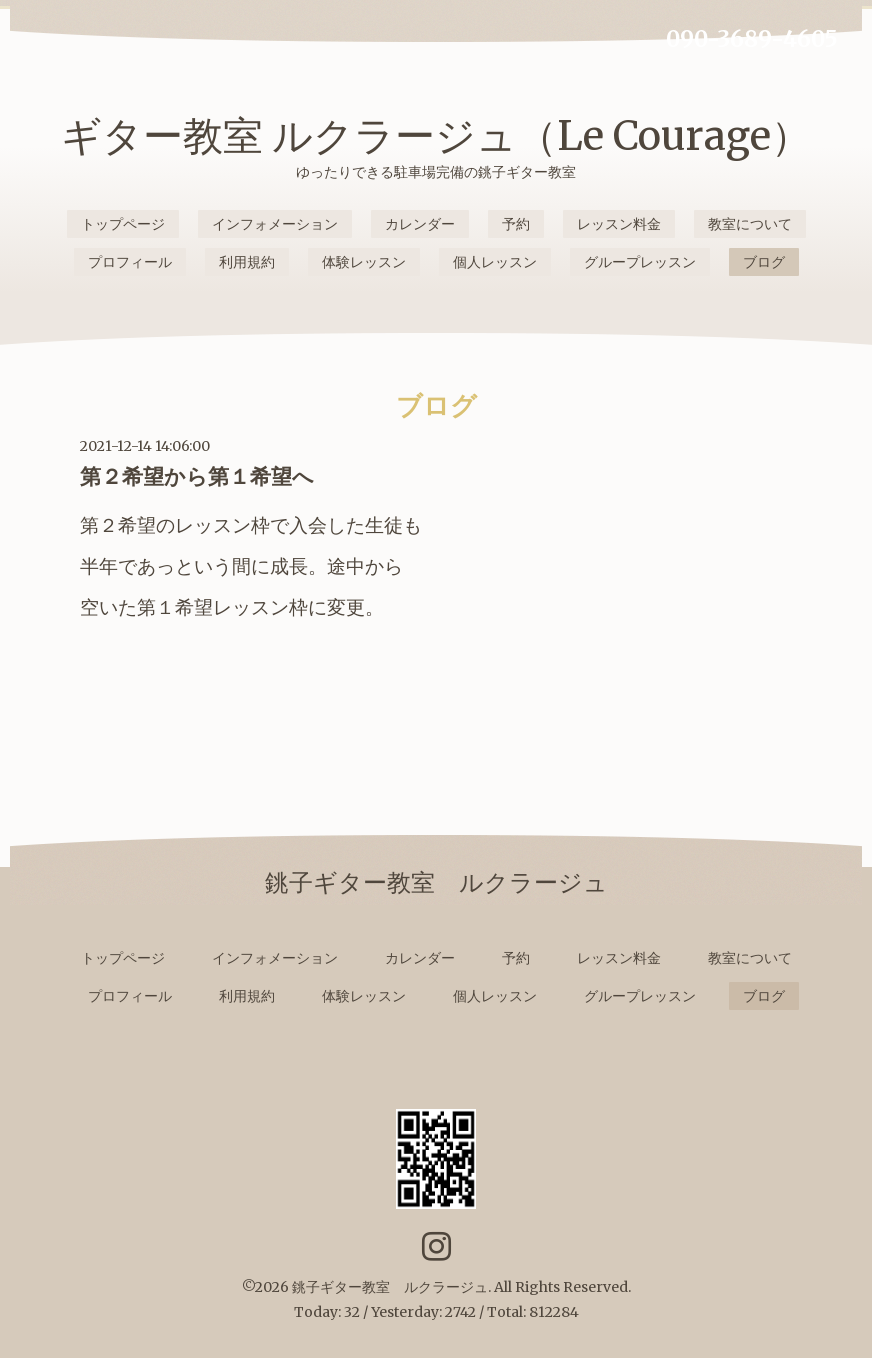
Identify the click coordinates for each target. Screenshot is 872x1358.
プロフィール (130, 262)
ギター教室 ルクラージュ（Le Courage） (436, 136)
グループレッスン (640, 262)
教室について (750, 224)
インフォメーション (275, 224)
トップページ (123, 224)
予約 (516, 224)
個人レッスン (495, 262)
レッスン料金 (619, 224)
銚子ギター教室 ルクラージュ (390, 1287)
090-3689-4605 (752, 39)
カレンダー (420, 224)
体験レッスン (364, 262)
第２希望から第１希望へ (197, 476)
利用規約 (247, 262)
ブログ (764, 262)
